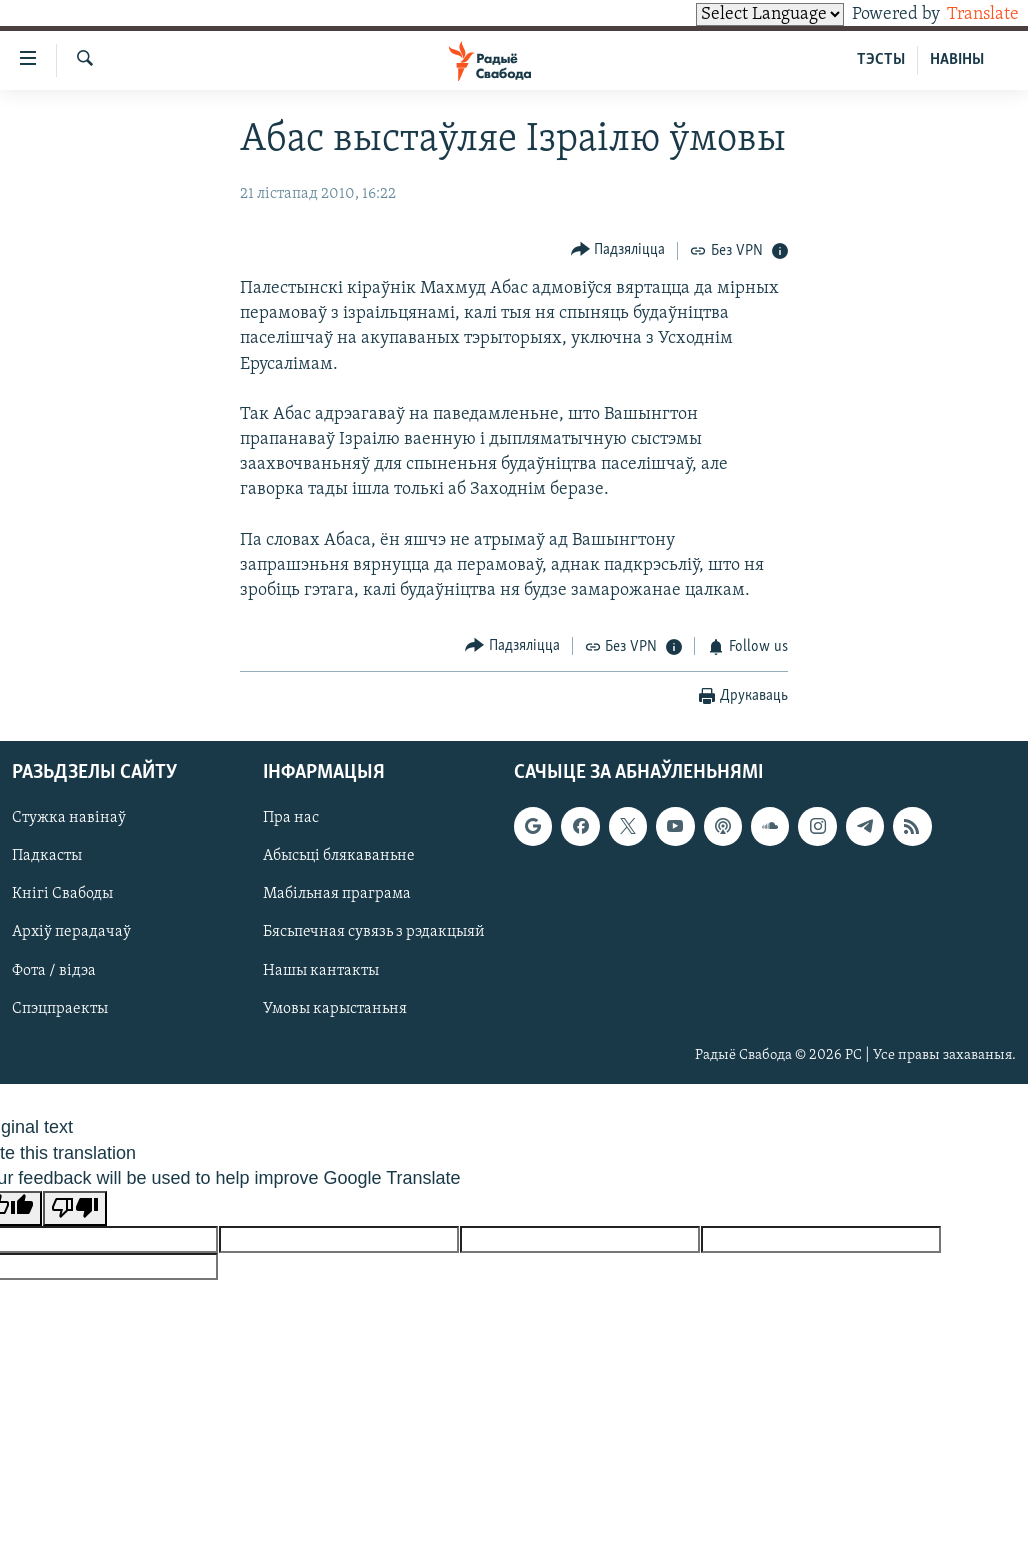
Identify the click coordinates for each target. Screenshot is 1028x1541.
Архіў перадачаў (71, 933)
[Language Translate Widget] (736, 14)
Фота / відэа (54, 971)
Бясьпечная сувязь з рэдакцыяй (374, 933)
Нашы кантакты (321, 971)
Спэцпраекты (60, 1009)
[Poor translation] (75, 1208)
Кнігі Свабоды (62, 895)
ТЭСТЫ (881, 60)
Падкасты (47, 857)
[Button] (618, 250)
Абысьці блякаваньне (339, 857)
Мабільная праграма (337, 895)
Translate (964, 14)
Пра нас (291, 819)
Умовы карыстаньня (335, 1009)
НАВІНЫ (957, 60)
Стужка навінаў (69, 819)
